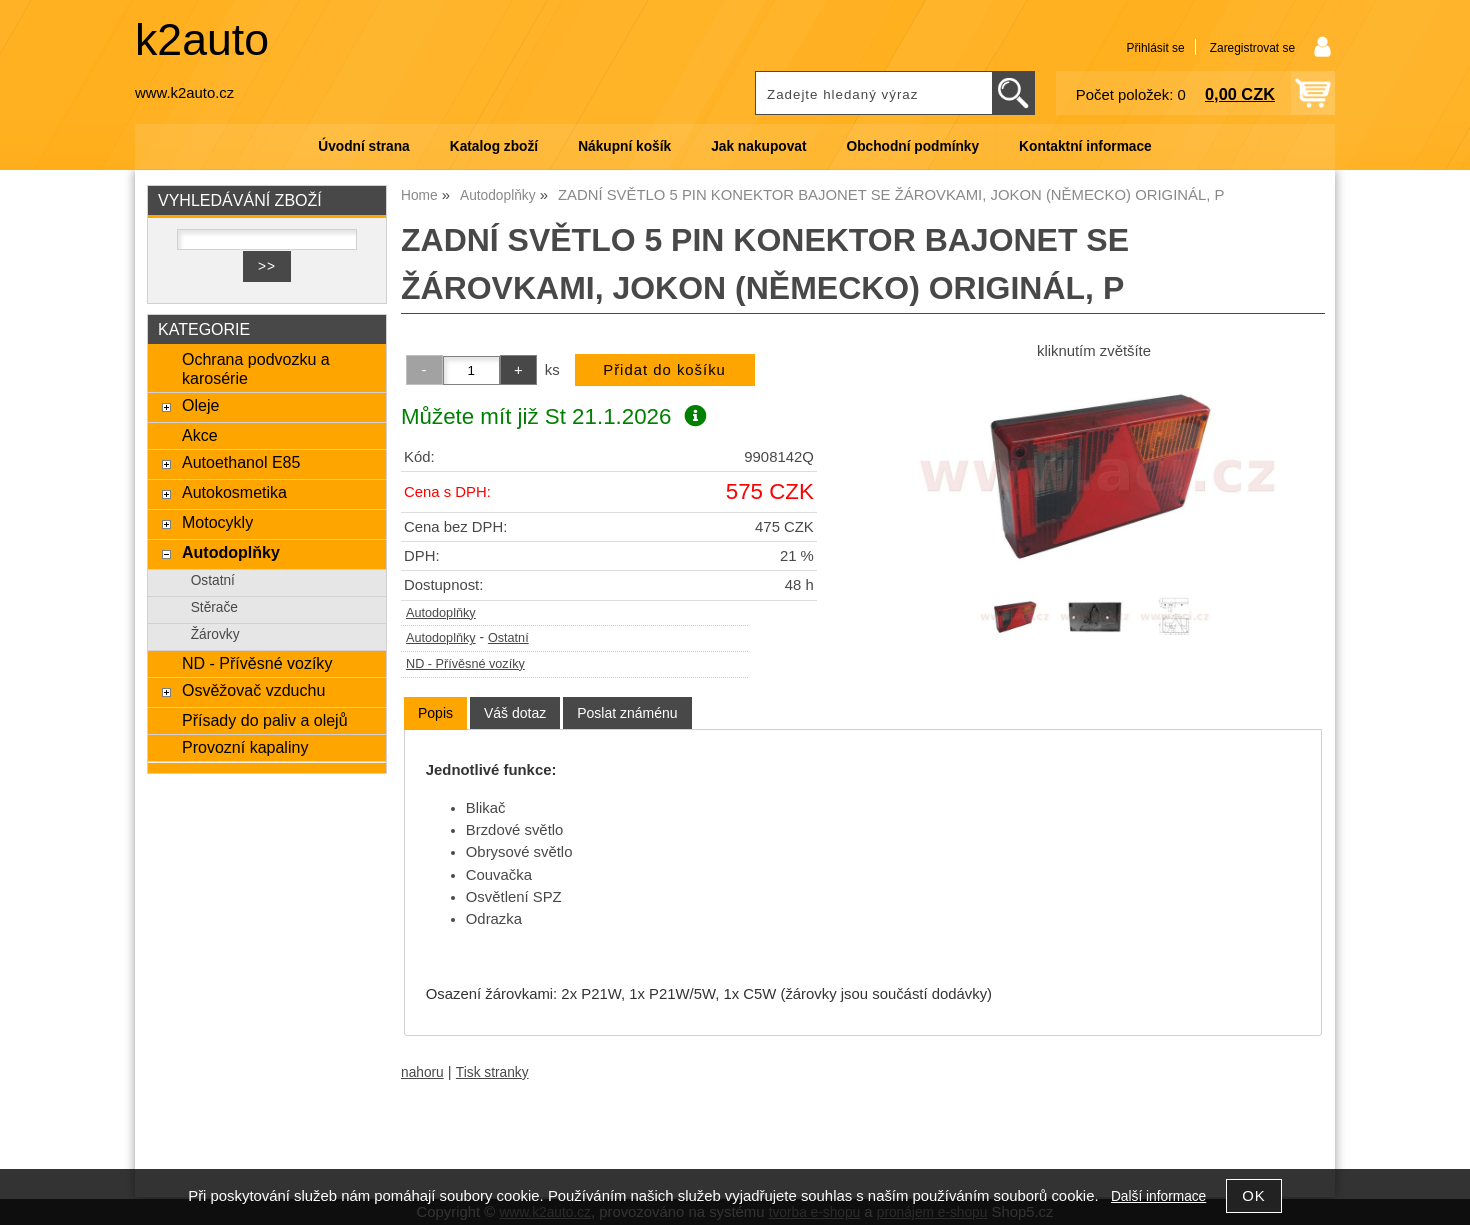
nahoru (422, 1072)
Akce (200, 435)
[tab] (435, 713)
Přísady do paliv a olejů (265, 720)
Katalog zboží (494, 146)
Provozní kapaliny (245, 747)
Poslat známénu (627, 713)
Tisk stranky (492, 1072)
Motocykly (217, 522)
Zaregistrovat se (1252, 48)
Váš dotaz (515, 713)
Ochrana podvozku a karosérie (256, 368)
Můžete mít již (553, 416)
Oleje (200, 405)
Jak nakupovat (758, 146)
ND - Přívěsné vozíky (465, 664)
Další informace (1158, 1196)
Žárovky (215, 634)
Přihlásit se (1155, 48)
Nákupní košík (624, 146)
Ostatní (508, 638)
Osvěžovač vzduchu (253, 690)
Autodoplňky (441, 613)
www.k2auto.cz (184, 93)
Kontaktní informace (1085, 146)
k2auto (202, 39)
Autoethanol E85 (241, 462)
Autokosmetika (234, 492)
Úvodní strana (363, 146)
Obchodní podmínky (912, 146)
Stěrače (214, 607)
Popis (435, 713)
